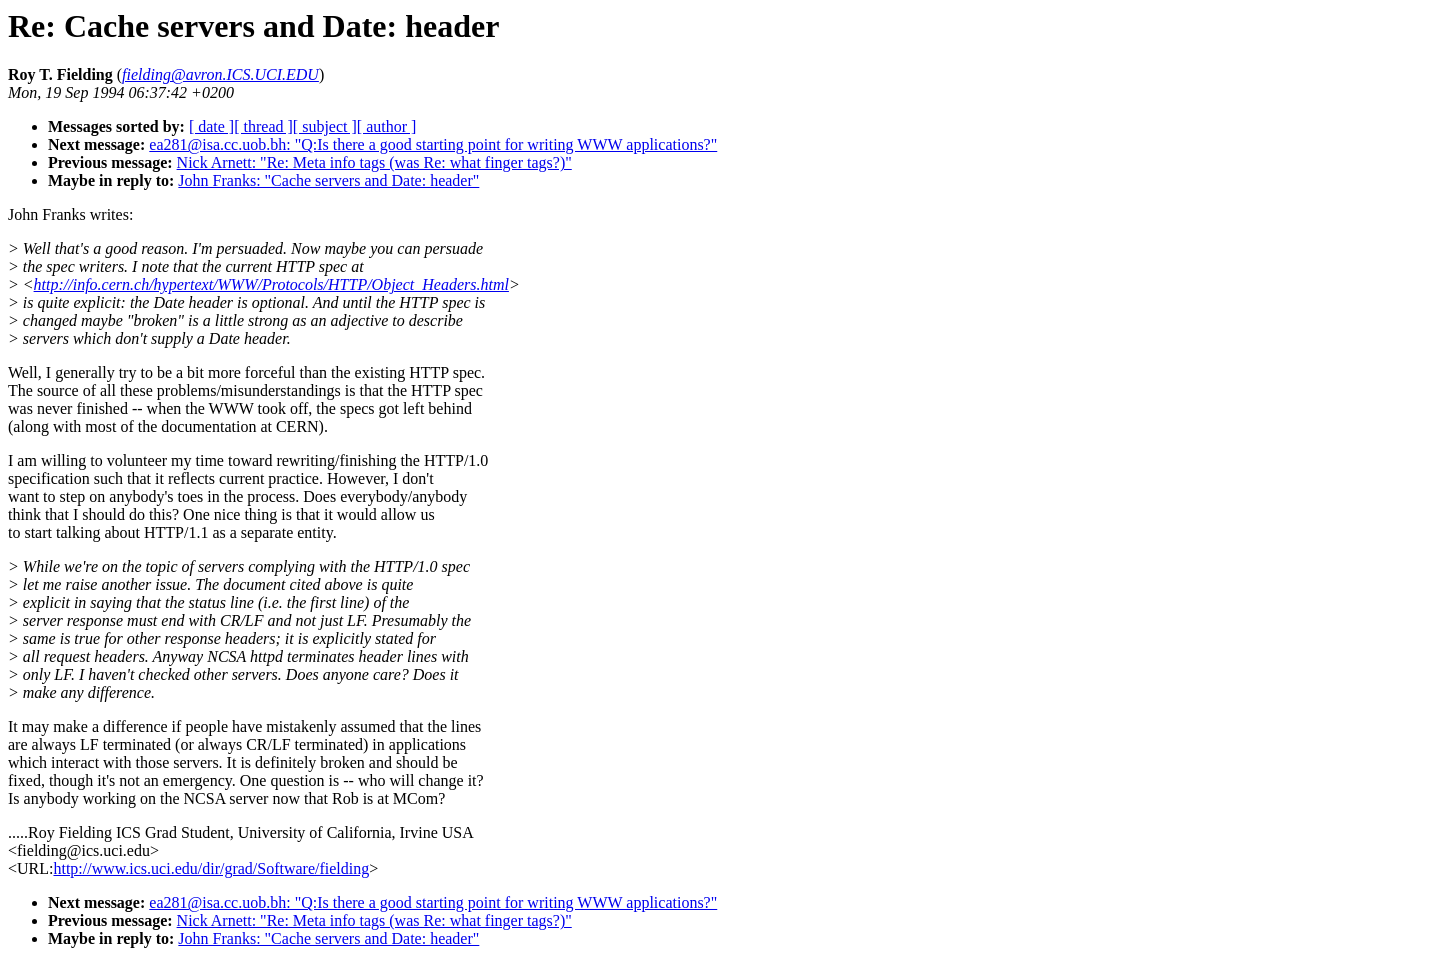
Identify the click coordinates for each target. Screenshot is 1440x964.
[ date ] (211, 126)
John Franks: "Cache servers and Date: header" (328, 180)
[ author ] (387, 126)
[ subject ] (325, 126)
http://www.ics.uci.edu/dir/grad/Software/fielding (211, 868)
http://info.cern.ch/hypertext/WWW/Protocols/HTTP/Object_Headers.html (271, 284)
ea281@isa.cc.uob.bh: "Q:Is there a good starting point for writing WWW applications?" (433, 144)
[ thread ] (263, 126)
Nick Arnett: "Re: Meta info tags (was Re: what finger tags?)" (374, 162)
